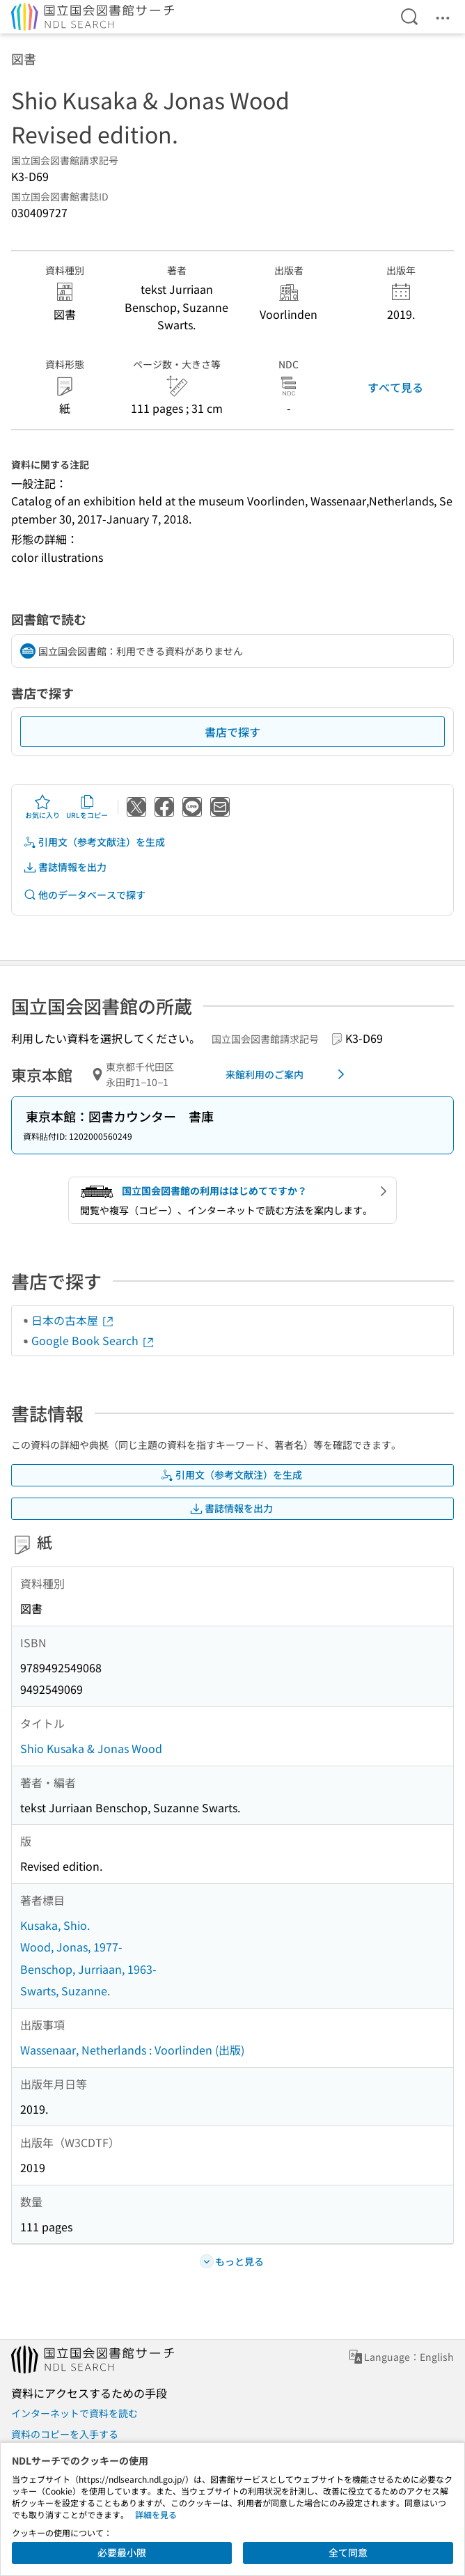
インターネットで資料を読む (74, 2413)
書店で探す (232, 731)
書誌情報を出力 (65, 867)
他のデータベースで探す (84, 895)
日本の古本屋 (73, 1320)
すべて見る (395, 387)
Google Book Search (93, 1340)
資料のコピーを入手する (64, 2434)
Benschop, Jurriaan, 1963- (88, 1969)
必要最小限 (121, 2552)
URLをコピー (87, 807)
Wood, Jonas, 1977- (71, 1946)
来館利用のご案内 (287, 1074)
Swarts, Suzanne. (65, 1990)
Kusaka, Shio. (55, 1925)
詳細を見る (156, 2514)
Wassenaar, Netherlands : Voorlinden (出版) (132, 2049)
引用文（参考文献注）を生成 (94, 842)
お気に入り (42, 807)
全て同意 (348, 2552)
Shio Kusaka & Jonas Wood (91, 1748)
